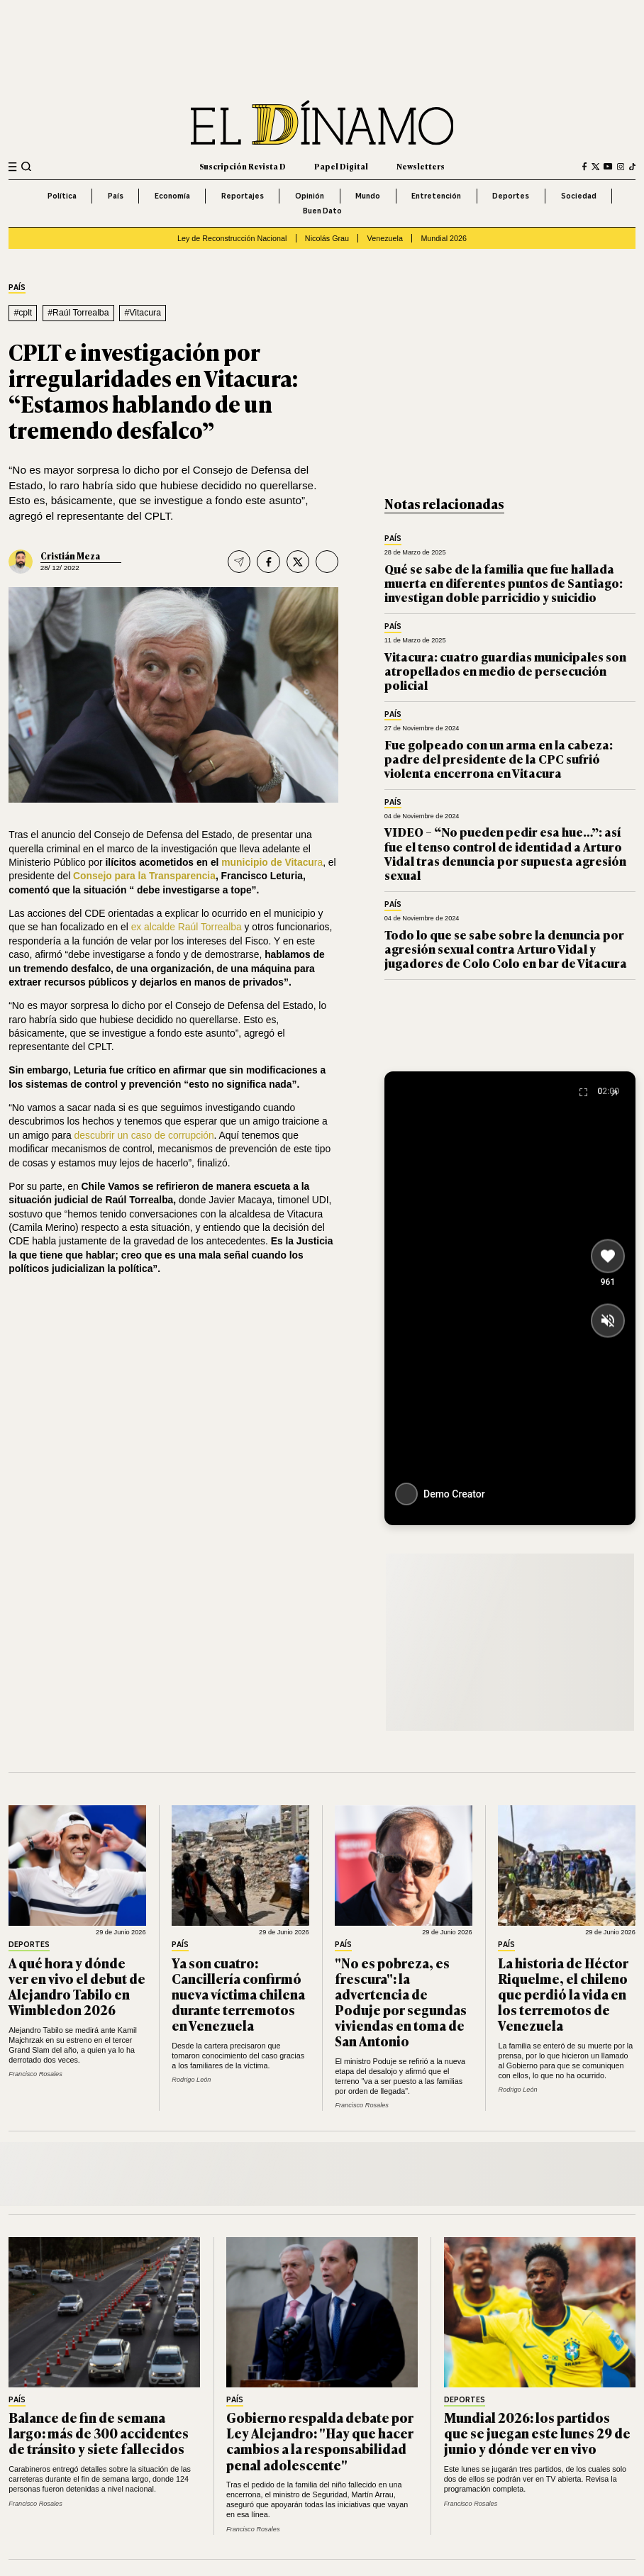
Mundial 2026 (444, 238)
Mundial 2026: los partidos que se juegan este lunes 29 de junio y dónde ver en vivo (537, 2432)
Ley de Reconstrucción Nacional (232, 238)
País (115, 196)
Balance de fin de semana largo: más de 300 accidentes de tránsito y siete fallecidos (99, 2432)
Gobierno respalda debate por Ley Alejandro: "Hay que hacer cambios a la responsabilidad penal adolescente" (319, 2440)
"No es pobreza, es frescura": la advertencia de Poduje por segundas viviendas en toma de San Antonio (401, 2002)
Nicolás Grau (327, 238)
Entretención (436, 196)
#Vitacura (142, 313)
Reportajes (242, 196)
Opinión (309, 196)
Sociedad (578, 196)
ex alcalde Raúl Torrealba (188, 926)
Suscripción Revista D (242, 166)
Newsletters (420, 166)
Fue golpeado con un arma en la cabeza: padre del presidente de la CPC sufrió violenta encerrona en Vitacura (498, 758)
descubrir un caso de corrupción (144, 1135)
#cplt (22, 313)
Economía (172, 196)
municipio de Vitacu (267, 862)
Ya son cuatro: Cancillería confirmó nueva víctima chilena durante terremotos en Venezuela (238, 1994)
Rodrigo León (191, 2079)
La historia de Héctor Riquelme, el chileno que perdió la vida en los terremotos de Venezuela (563, 1994)
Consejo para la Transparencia (144, 875)
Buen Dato (322, 211)
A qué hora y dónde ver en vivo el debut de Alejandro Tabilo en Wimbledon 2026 (77, 1986)
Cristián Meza (70, 556)
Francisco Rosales (35, 2074)
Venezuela (385, 238)
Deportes (510, 196)
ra (318, 862)
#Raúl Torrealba (78, 313)
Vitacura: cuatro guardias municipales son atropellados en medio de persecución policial (505, 670)
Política (62, 196)
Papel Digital (341, 166)
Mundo (367, 196)
